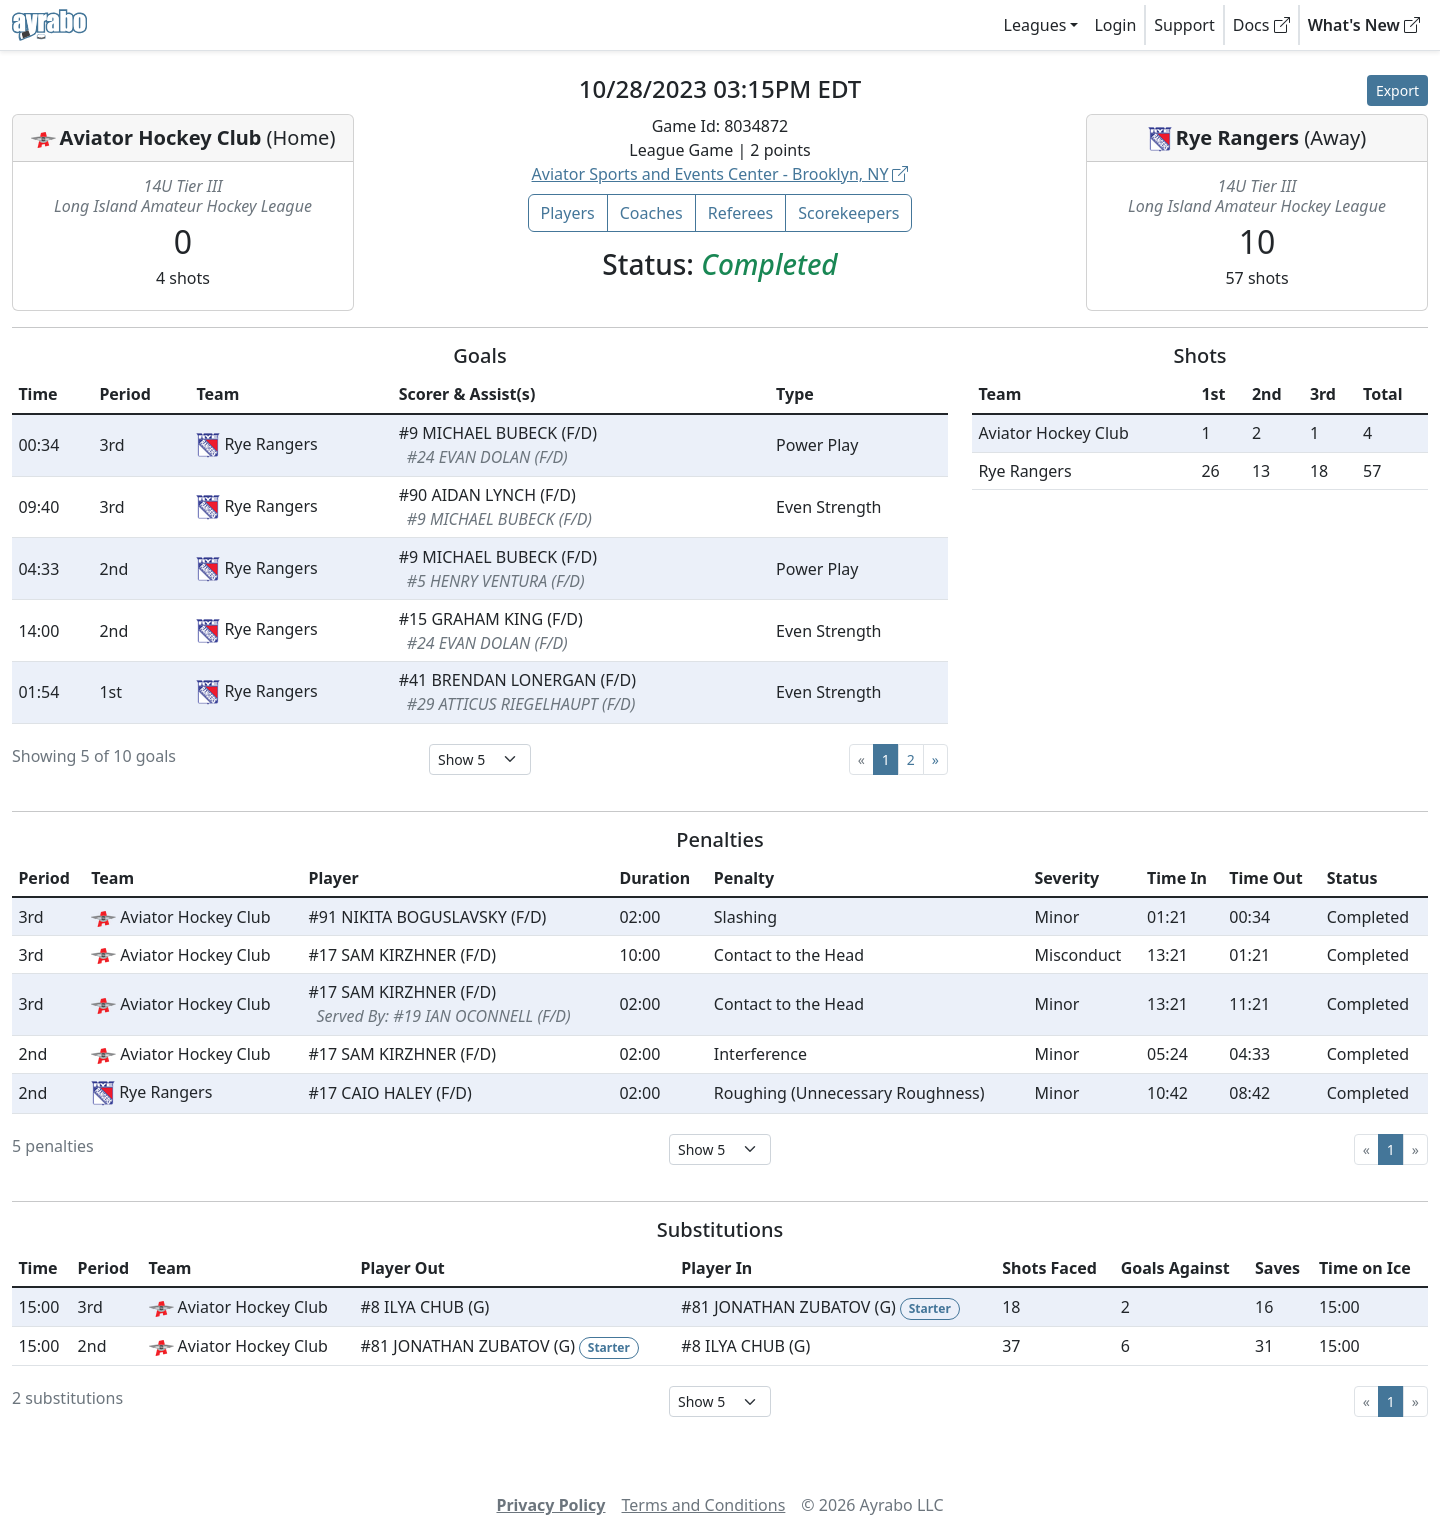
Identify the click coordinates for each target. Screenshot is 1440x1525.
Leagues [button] (1035, 25)
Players (568, 213)
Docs (1261, 25)
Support (1184, 25)
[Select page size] (480, 759)
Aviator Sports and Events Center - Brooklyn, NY (720, 174)
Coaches (651, 213)
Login (1115, 25)
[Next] (935, 759)
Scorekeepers (848, 213)
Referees (741, 213)
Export (1397, 90)
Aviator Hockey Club (161, 137)
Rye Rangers (1237, 137)
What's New (1364, 25)
